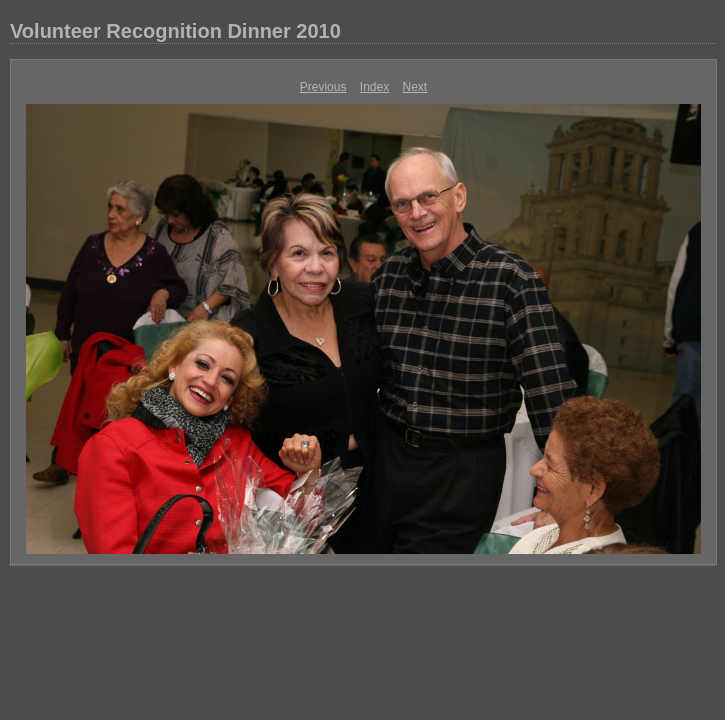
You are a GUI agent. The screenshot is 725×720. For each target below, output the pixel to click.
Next (415, 87)
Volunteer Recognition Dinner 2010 (175, 31)
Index (374, 87)
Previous (323, 87)
